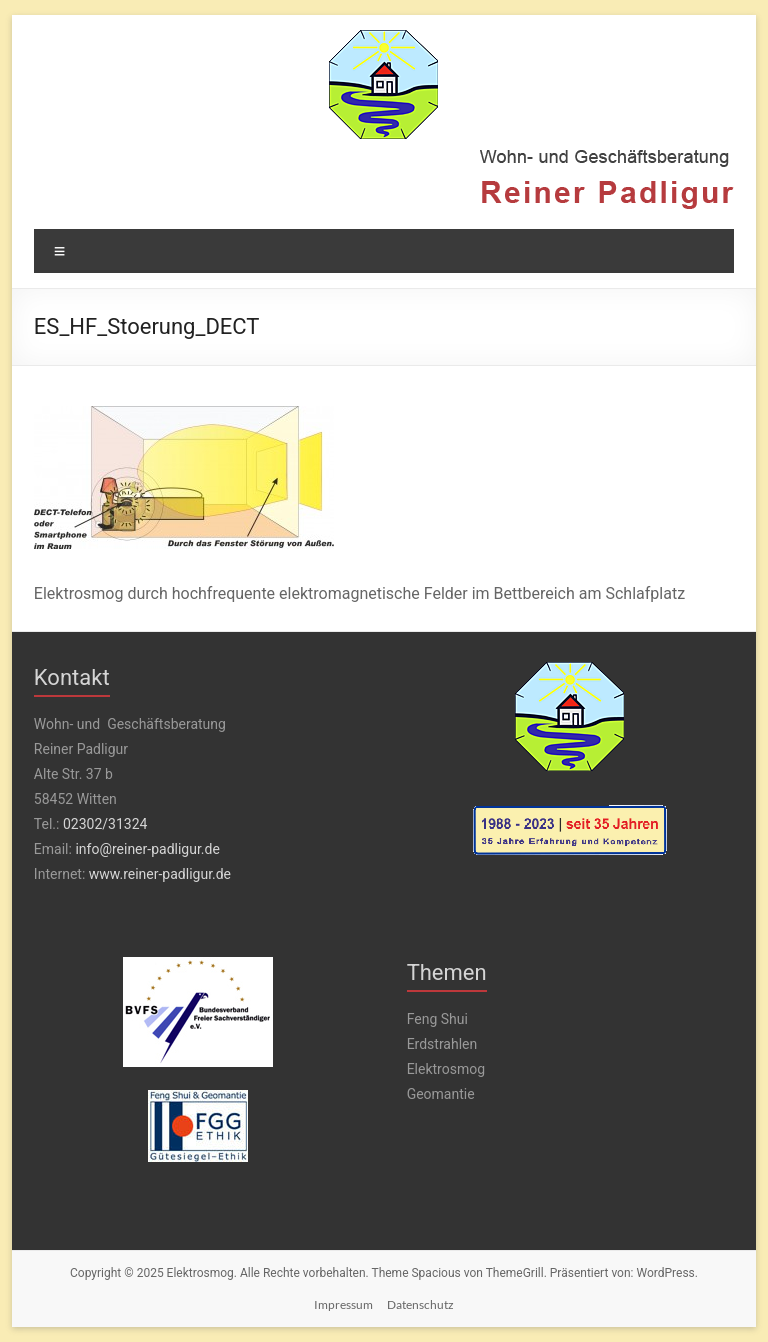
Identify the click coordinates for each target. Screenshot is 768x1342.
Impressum (343, 1304)
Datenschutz (420, 1304)
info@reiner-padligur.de (147, 849)
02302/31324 (105, 824)
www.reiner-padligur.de (160, 874)
